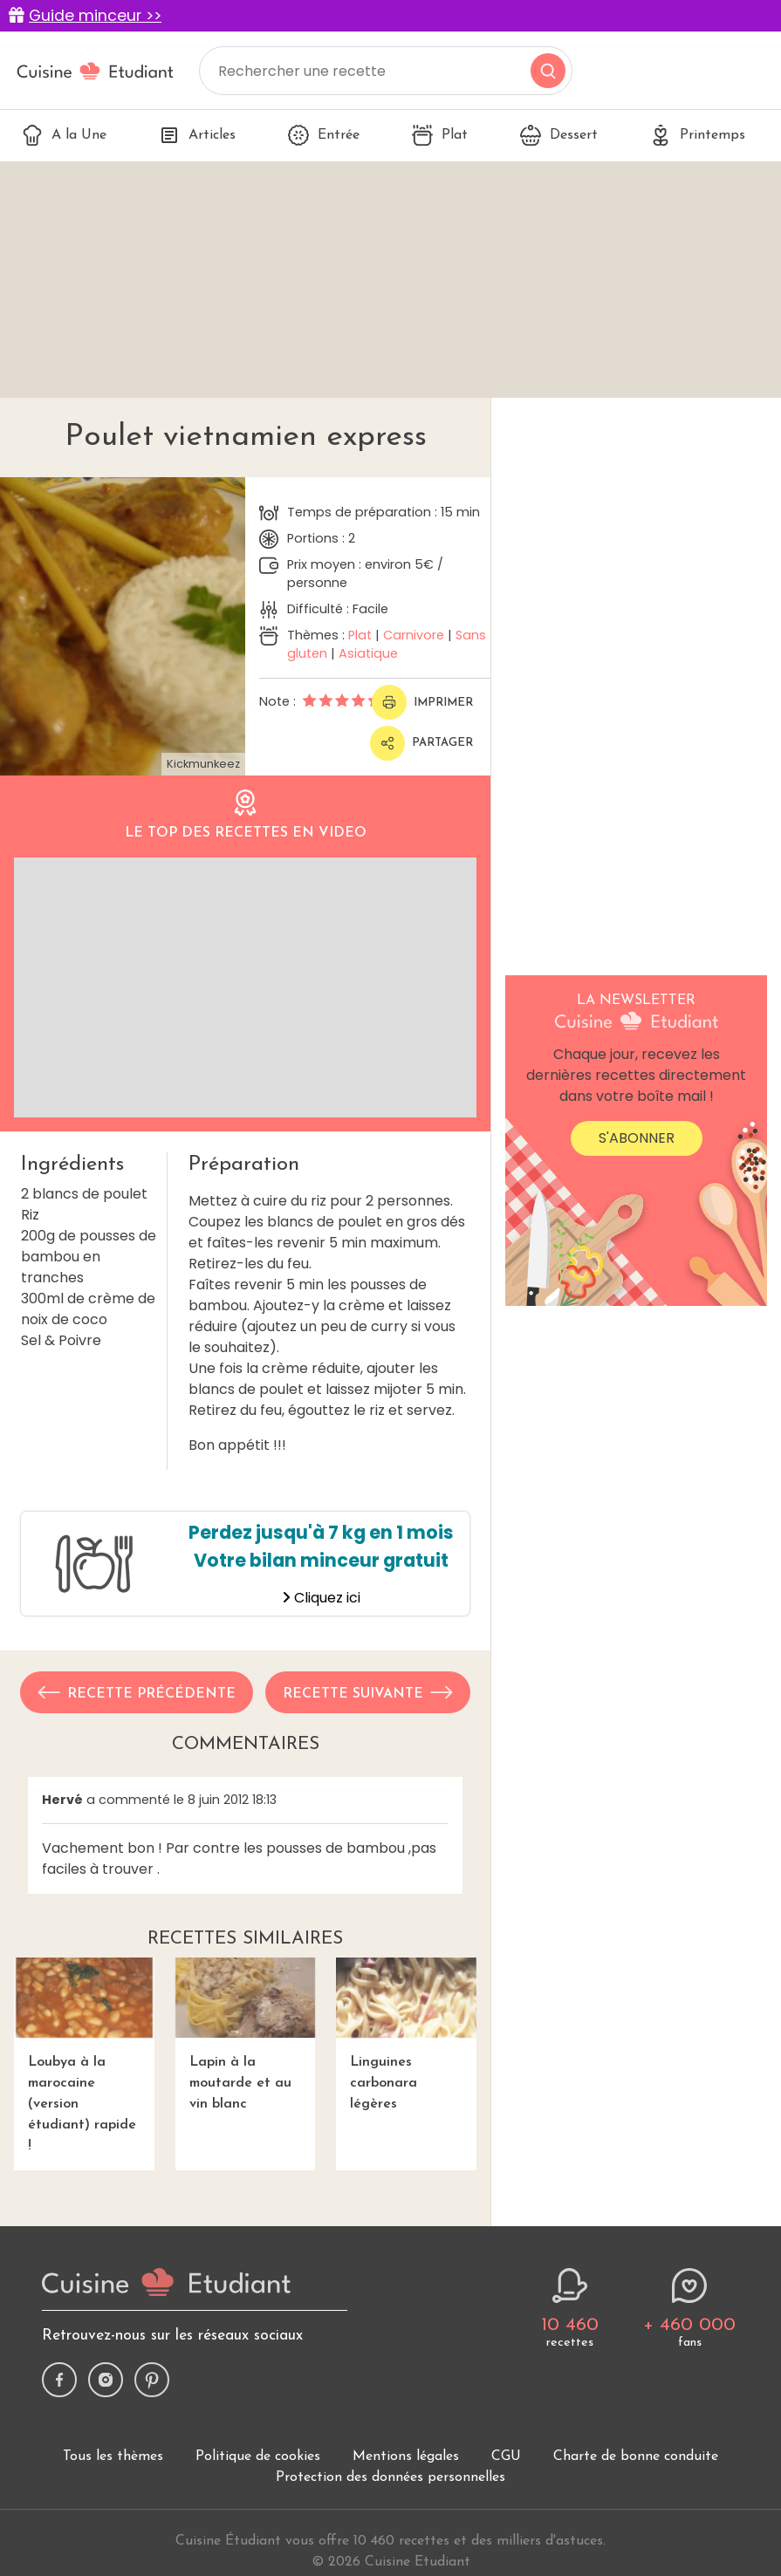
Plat (440, 135)
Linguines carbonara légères (406, 2034)
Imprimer (422, 702)
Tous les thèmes (113, 2456)
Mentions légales (406, 2456)
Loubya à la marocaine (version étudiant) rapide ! (84, 2055)
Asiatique (368, 653)
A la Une (64, 135)
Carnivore (413, 635)
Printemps (697, 135)
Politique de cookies (257, 2456)
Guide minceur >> (95, 15)
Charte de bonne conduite (635, 2456)
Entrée (324, 135)
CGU (506, 2456)
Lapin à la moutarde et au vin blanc (245, 2034)
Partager (421, 743)
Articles (197, 135)
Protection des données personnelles (390, 2477)
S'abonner (637, 1138)
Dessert (559, 135)
